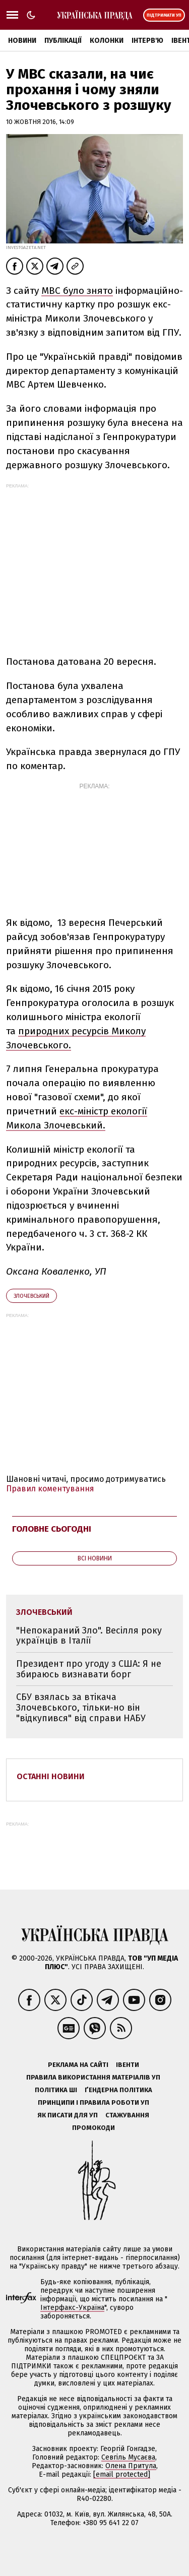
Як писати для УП (67, 2115)
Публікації (63, 40)
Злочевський (31, 1296)
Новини (22, 40)
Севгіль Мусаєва (128, 2457)
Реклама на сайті (78, 2064)
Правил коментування (50, 1488)
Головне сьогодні (51, 1529)
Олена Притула (130, 2466)
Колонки (106, 40)
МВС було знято (77, 290)
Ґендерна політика (118, 2090)
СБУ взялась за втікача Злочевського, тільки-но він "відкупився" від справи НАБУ (81, 1707)
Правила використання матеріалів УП (93, 2077)
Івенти (127, 2064)
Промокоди (93, 2127)
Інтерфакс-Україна (72, 2307)
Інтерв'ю (147, 40)
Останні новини (51, 1776)
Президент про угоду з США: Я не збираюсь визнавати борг (88, 1669)
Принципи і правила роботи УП (93, 2102)
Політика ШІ (56, 2090)
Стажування (127, 2115)
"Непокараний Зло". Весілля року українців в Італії (89, 1636)
